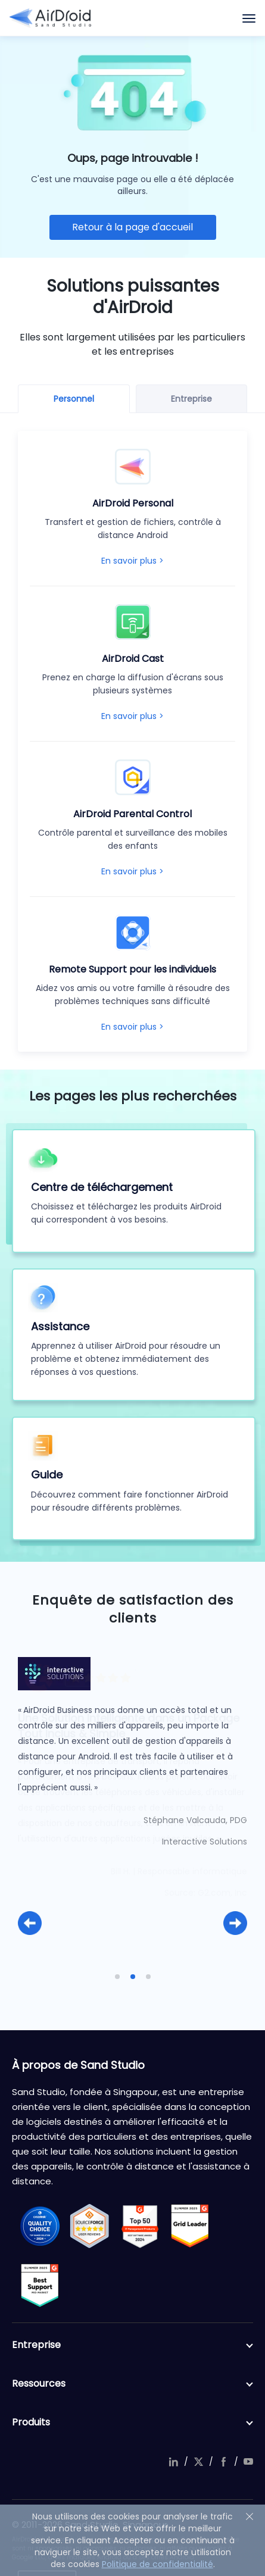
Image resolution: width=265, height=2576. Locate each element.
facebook (223, 2461)
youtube (248, 2461)
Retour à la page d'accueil (132, 227)
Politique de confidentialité (157, 2564)
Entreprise (132, 2345)
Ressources (132, 2384)
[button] (30, 1923)
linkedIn (173, 2461)
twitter (198, 2461)
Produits (132, 2422)
